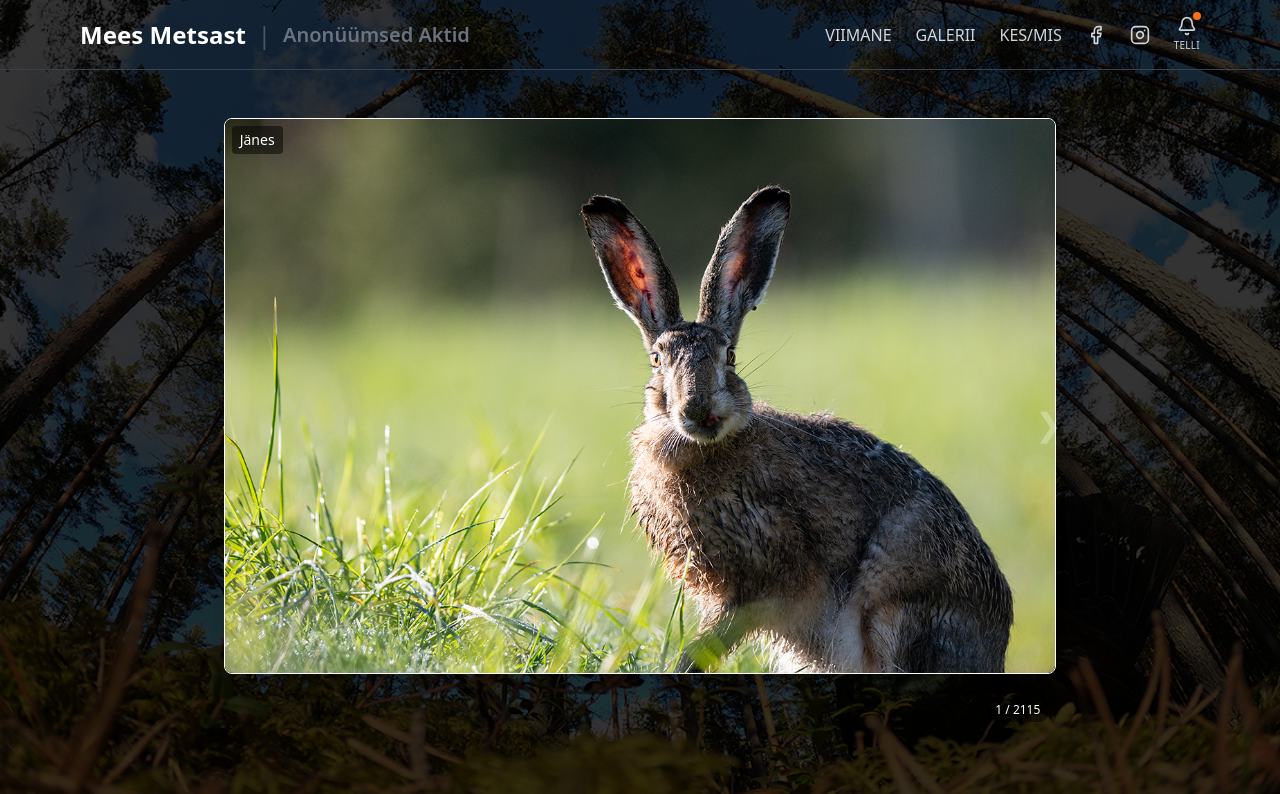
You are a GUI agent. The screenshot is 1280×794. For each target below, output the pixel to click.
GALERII (946, 35)
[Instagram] (1140, 35)
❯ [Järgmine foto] (1048, 423)
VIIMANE (858, 35)
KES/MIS (1030, 35)
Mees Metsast (163, 34)
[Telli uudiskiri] (1187, 34)
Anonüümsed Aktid (376, 34)
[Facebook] (1096, 35)
